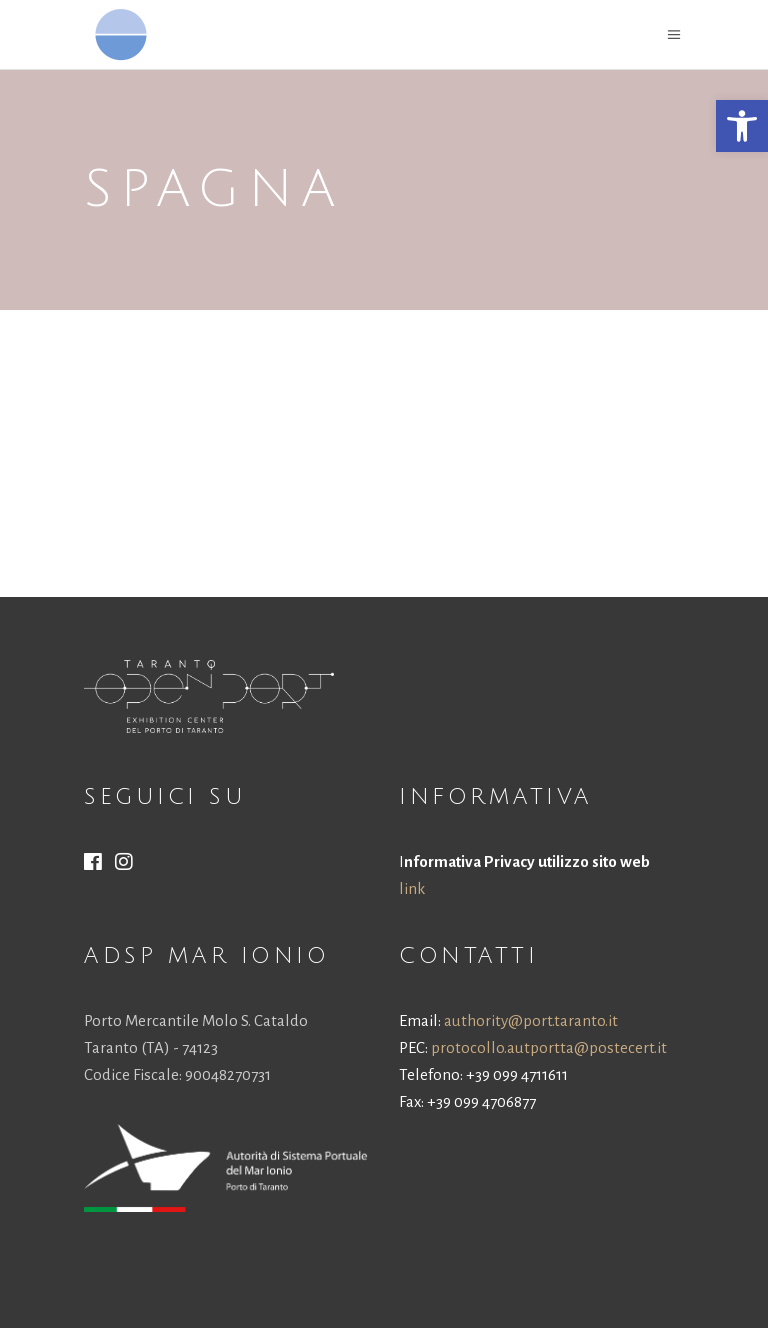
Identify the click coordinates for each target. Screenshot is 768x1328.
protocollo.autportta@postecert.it (549, 1047)
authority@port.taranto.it (531, 1020)
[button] (742, 126)
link (412, 888)
